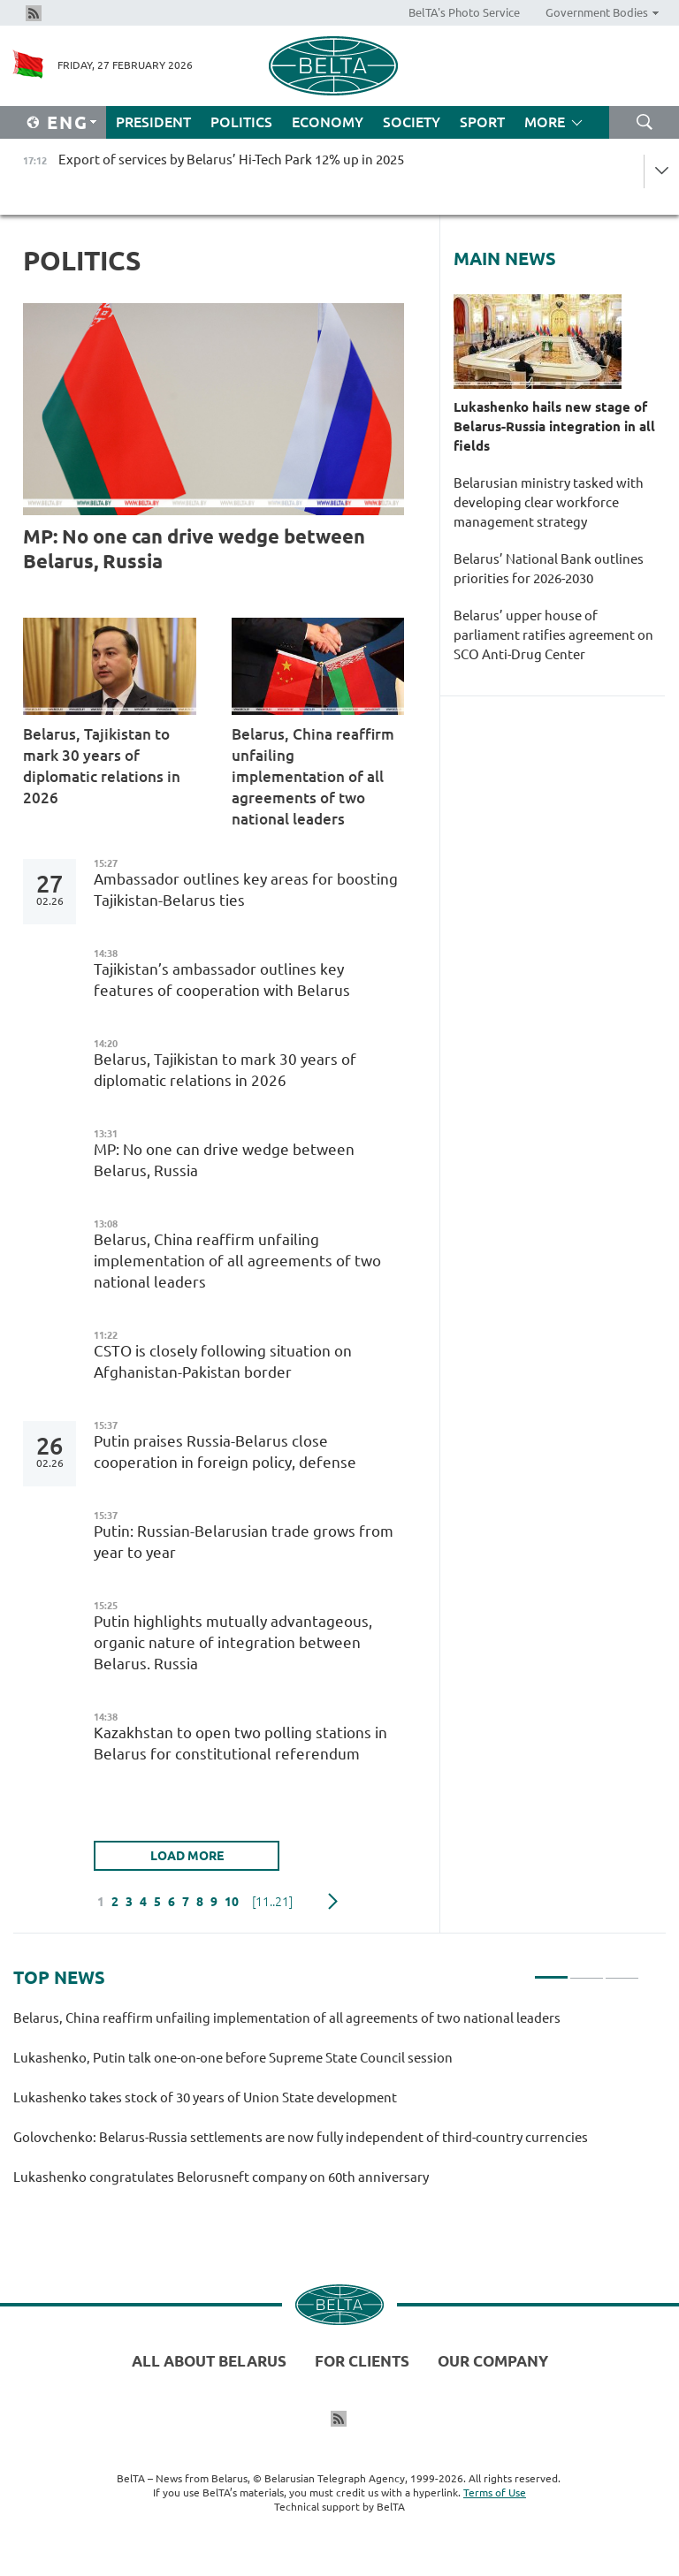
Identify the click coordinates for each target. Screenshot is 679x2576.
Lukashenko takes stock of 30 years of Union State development (205, 2097)
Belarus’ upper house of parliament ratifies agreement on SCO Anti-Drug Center (553, 635)
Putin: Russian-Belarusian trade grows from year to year (243, 1542)
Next (333, 1901)
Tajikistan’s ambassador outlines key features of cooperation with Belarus (222, 980)
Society (411, 122)
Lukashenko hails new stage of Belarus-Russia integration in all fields (554, 426)
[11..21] (272, 1902)
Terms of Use (494, 2492)
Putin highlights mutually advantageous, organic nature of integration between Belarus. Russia (233, 1642)
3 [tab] (622, 1970)
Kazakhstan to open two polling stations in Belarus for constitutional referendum (240, 1743)
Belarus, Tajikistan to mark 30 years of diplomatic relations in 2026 (101, 766)
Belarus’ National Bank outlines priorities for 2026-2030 (549, 568)
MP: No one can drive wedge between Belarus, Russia (194, 548)
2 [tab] (586, 1970)
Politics (241, 122)
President (153, 122)
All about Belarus (209, 2360)
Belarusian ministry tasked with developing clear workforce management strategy (549, 502)
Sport (482, 122)
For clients (362, 2360)
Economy (327, 122)
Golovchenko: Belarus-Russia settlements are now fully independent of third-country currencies (300, 2137)
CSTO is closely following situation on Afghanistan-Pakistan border (223, 1361)
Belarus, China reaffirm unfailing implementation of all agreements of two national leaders (313, 776)
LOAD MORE (187, 1856)
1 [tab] (551, 1970)
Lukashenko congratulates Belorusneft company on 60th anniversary (221, 2177)
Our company (493, 2360)
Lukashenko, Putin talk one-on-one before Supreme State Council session (233, 2057)
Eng (67, 122)
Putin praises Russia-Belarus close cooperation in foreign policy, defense (225, 1451)
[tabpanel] (326, 2105)
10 (232, 1902)
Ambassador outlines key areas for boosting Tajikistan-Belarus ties (246, 889)
